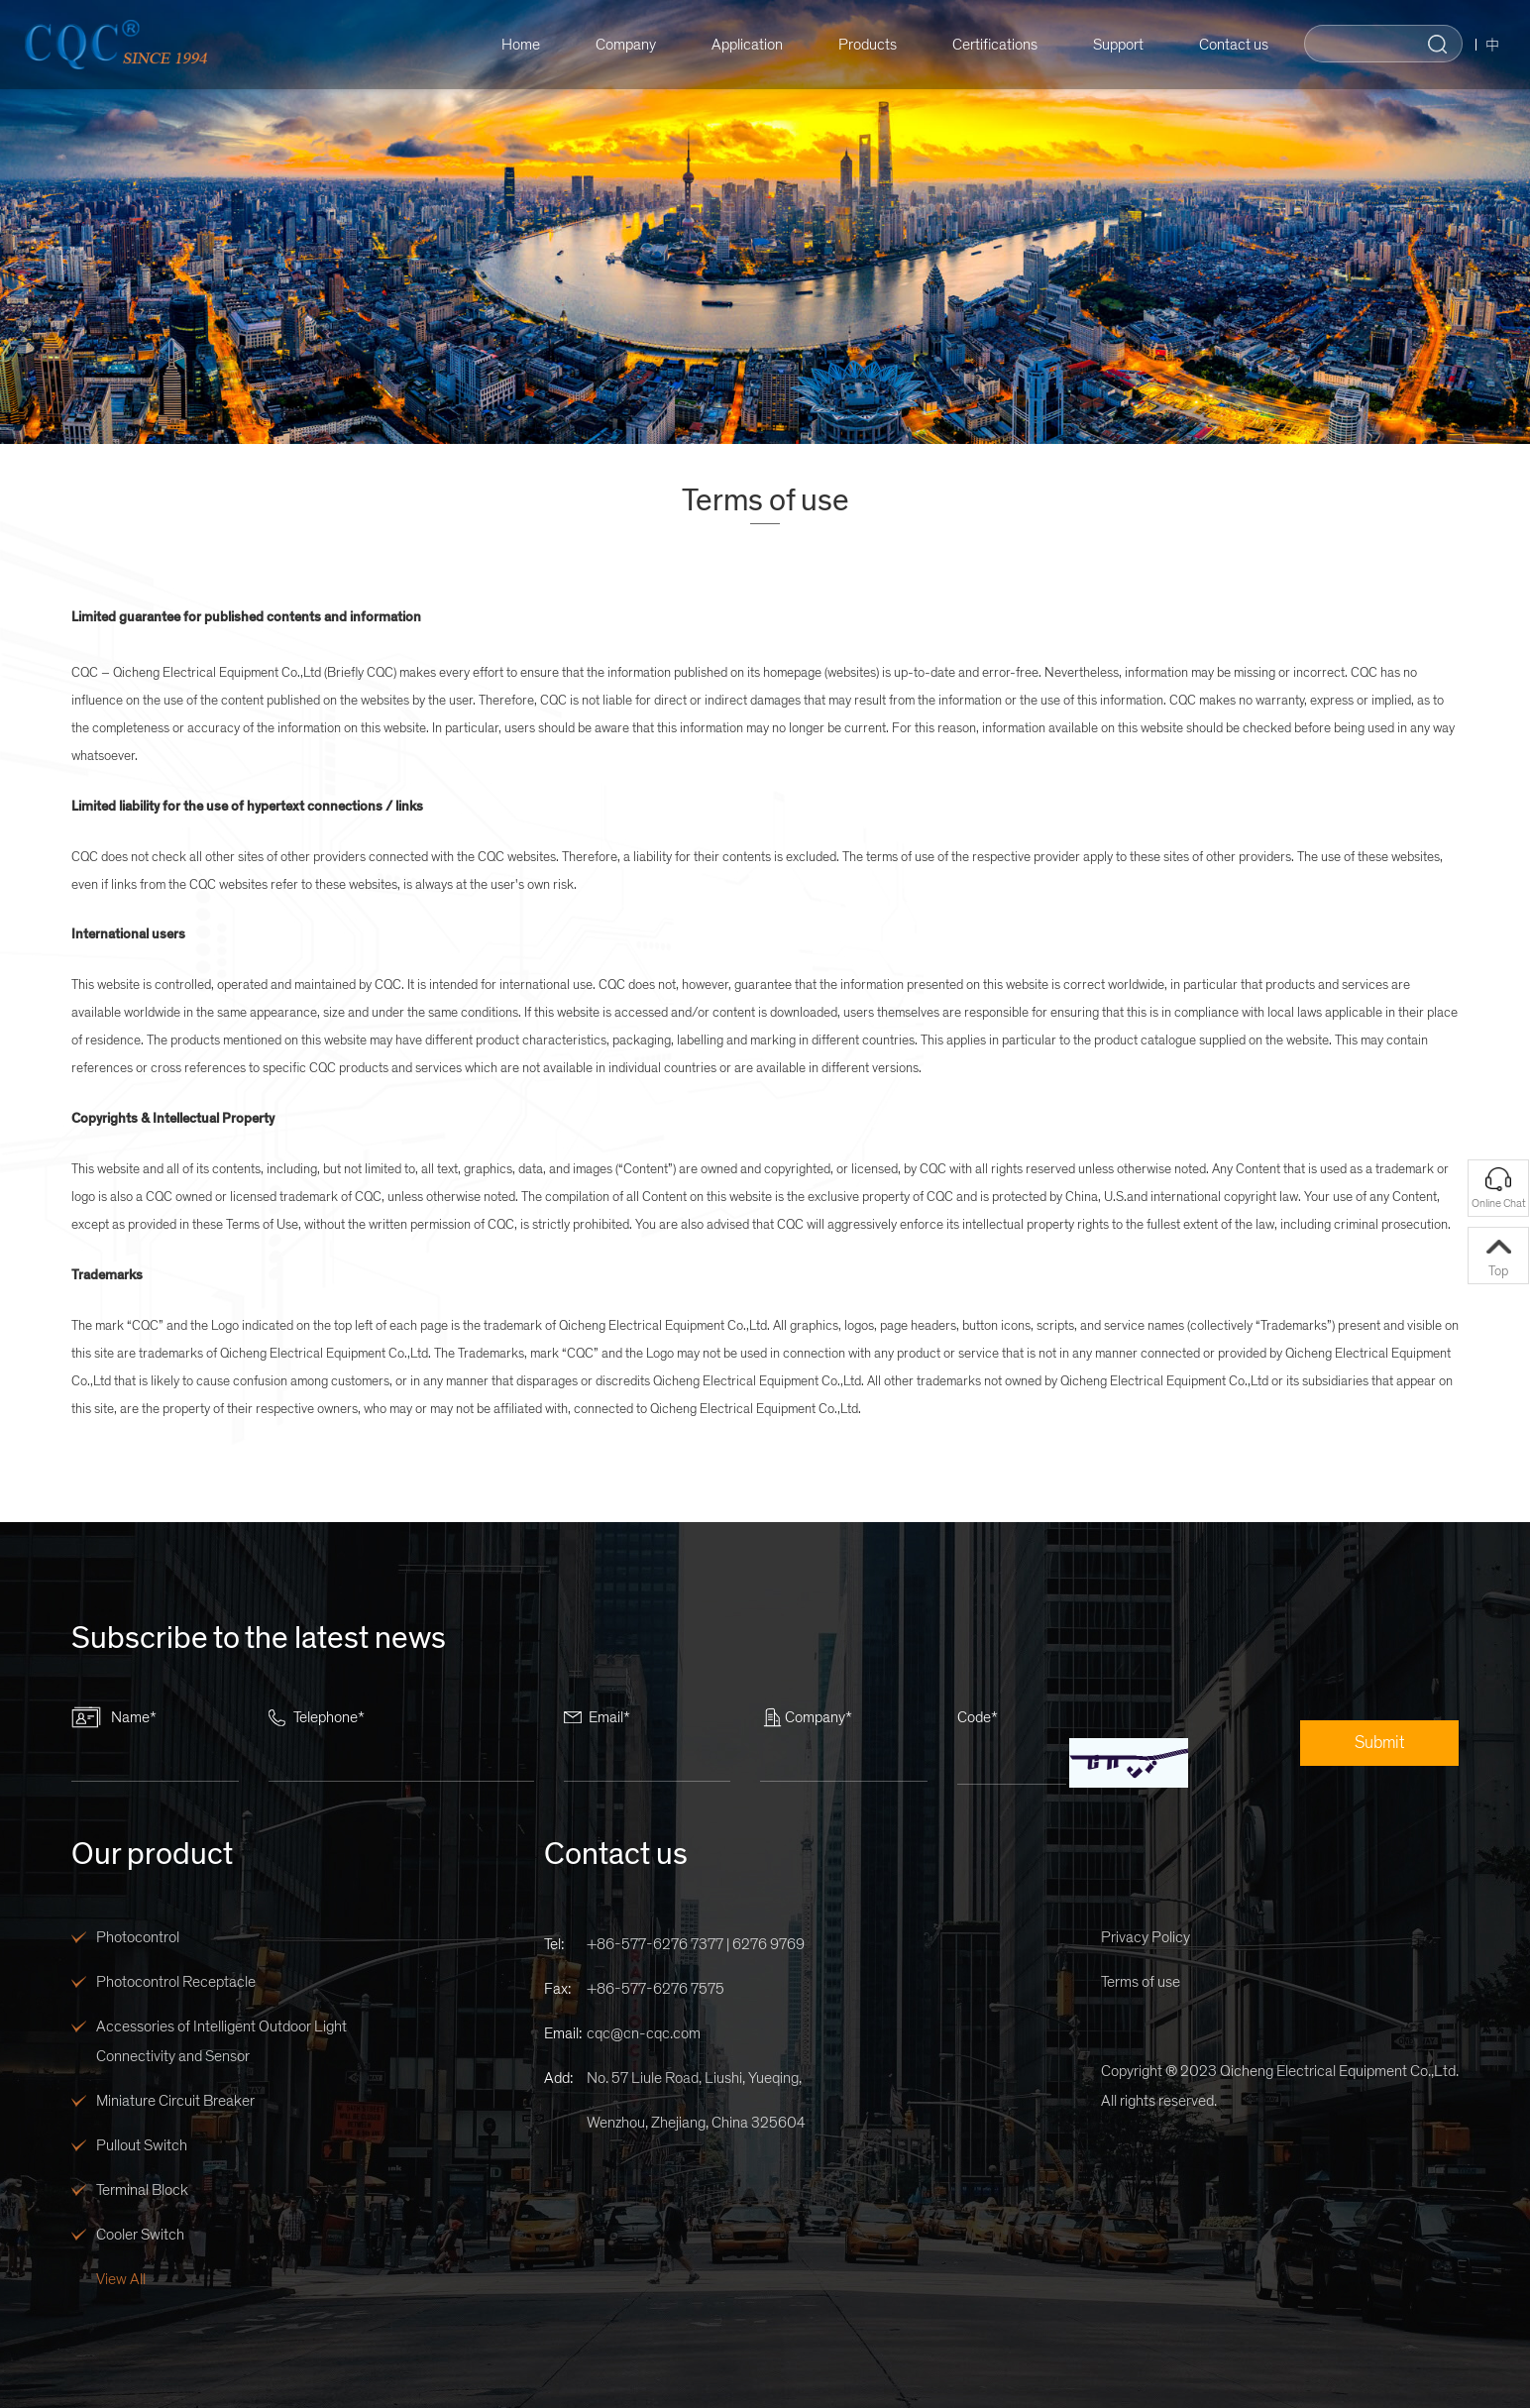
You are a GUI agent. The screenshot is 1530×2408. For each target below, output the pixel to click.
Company (615, 45)
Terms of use (1140, 1982)
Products (856, 45)
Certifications (984, 45)
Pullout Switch (141, 2145)
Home (510, 45)
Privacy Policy (1145, 1937)
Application (736, 45)
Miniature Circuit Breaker (175, 2101)
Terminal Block (142, 2190)
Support (1107, 45)
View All (121, 2279)
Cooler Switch (140, 2234)
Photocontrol (137, 1937)
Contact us (1222, 45)
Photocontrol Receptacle (176, 1982)
